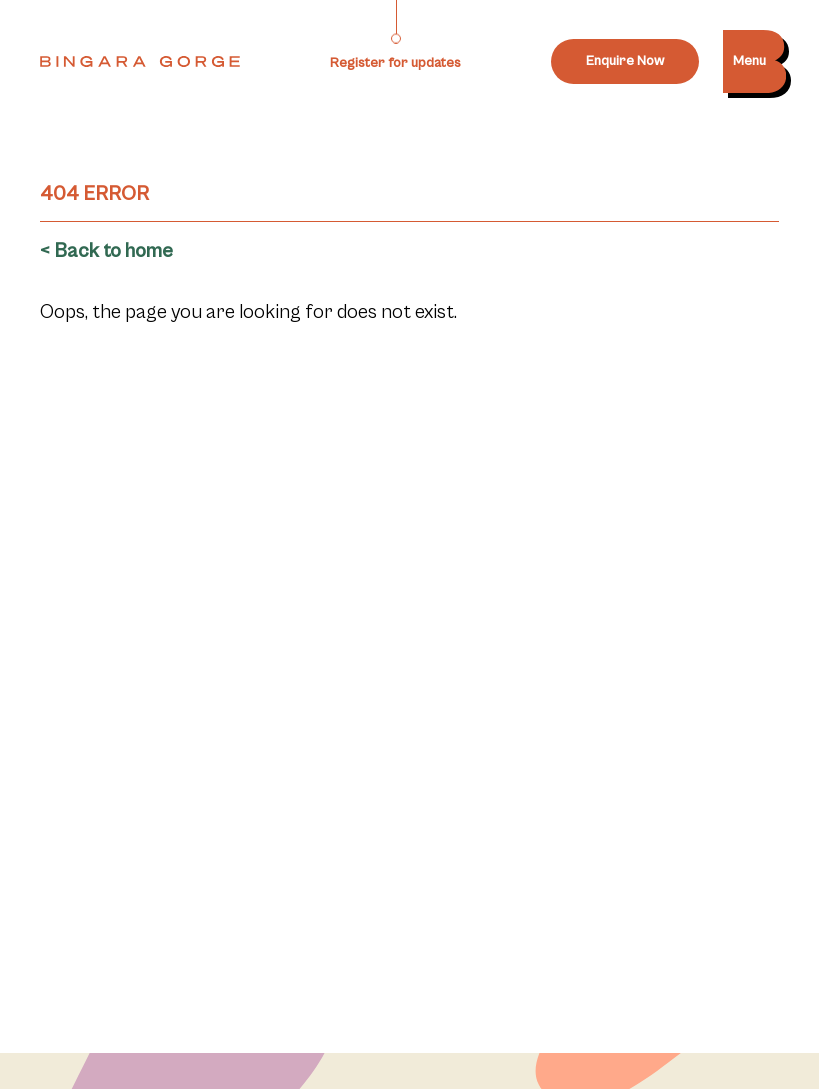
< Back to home (106, 251)
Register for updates (395, 63)
